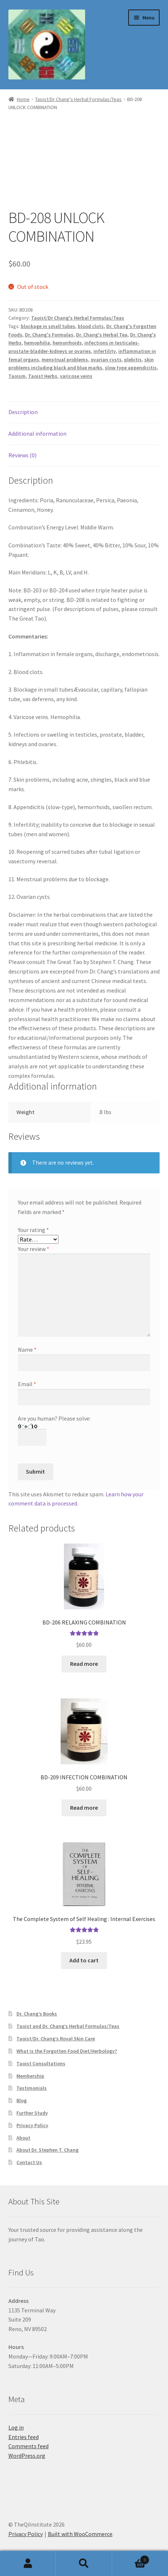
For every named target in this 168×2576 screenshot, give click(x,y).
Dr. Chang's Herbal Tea (101, 334)
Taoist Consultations (40, 2063)
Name (27, 1349)
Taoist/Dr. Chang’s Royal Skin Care (55, 2038)
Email (27, 1384)
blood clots (91, 326)
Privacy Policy (32, 2125)
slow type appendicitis (131, 367)
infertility (104, 351)
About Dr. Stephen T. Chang (47, 2150)
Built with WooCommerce (80, 2534)
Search (84, 2563)
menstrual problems (65, 359)
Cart (131, 2558)
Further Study (32, 2113)
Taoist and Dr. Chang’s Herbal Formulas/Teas (67, 2026)
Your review (33, 1248)
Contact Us (29, 2162)
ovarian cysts (106, 359)
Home (23, 99)
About (23, 2137)
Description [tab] (23, 412)
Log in (16, 2427)
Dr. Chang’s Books (36, 2013)
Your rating (33, 1229)
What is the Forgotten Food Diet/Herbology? (66, 2051)
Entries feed (23, 2437)
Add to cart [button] (84, 1960)
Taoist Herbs (42, 376)
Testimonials (31, 2088)
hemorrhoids (67, 342)
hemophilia (37, 342)
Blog (21, 2100)
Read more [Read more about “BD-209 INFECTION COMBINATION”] (84, 1807)
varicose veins (76, 376)
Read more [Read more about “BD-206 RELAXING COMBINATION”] (84, 1663)
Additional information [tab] (37, 433)
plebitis (133, 359)
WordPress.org (26, 2455)
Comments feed (28, 2446)
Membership (30, 2076)
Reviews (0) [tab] (22, 455)
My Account (28, 2563)
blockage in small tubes (48, 326)
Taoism (17, 376)
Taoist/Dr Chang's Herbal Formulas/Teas (78, 99)
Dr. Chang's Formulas (49, 334)
